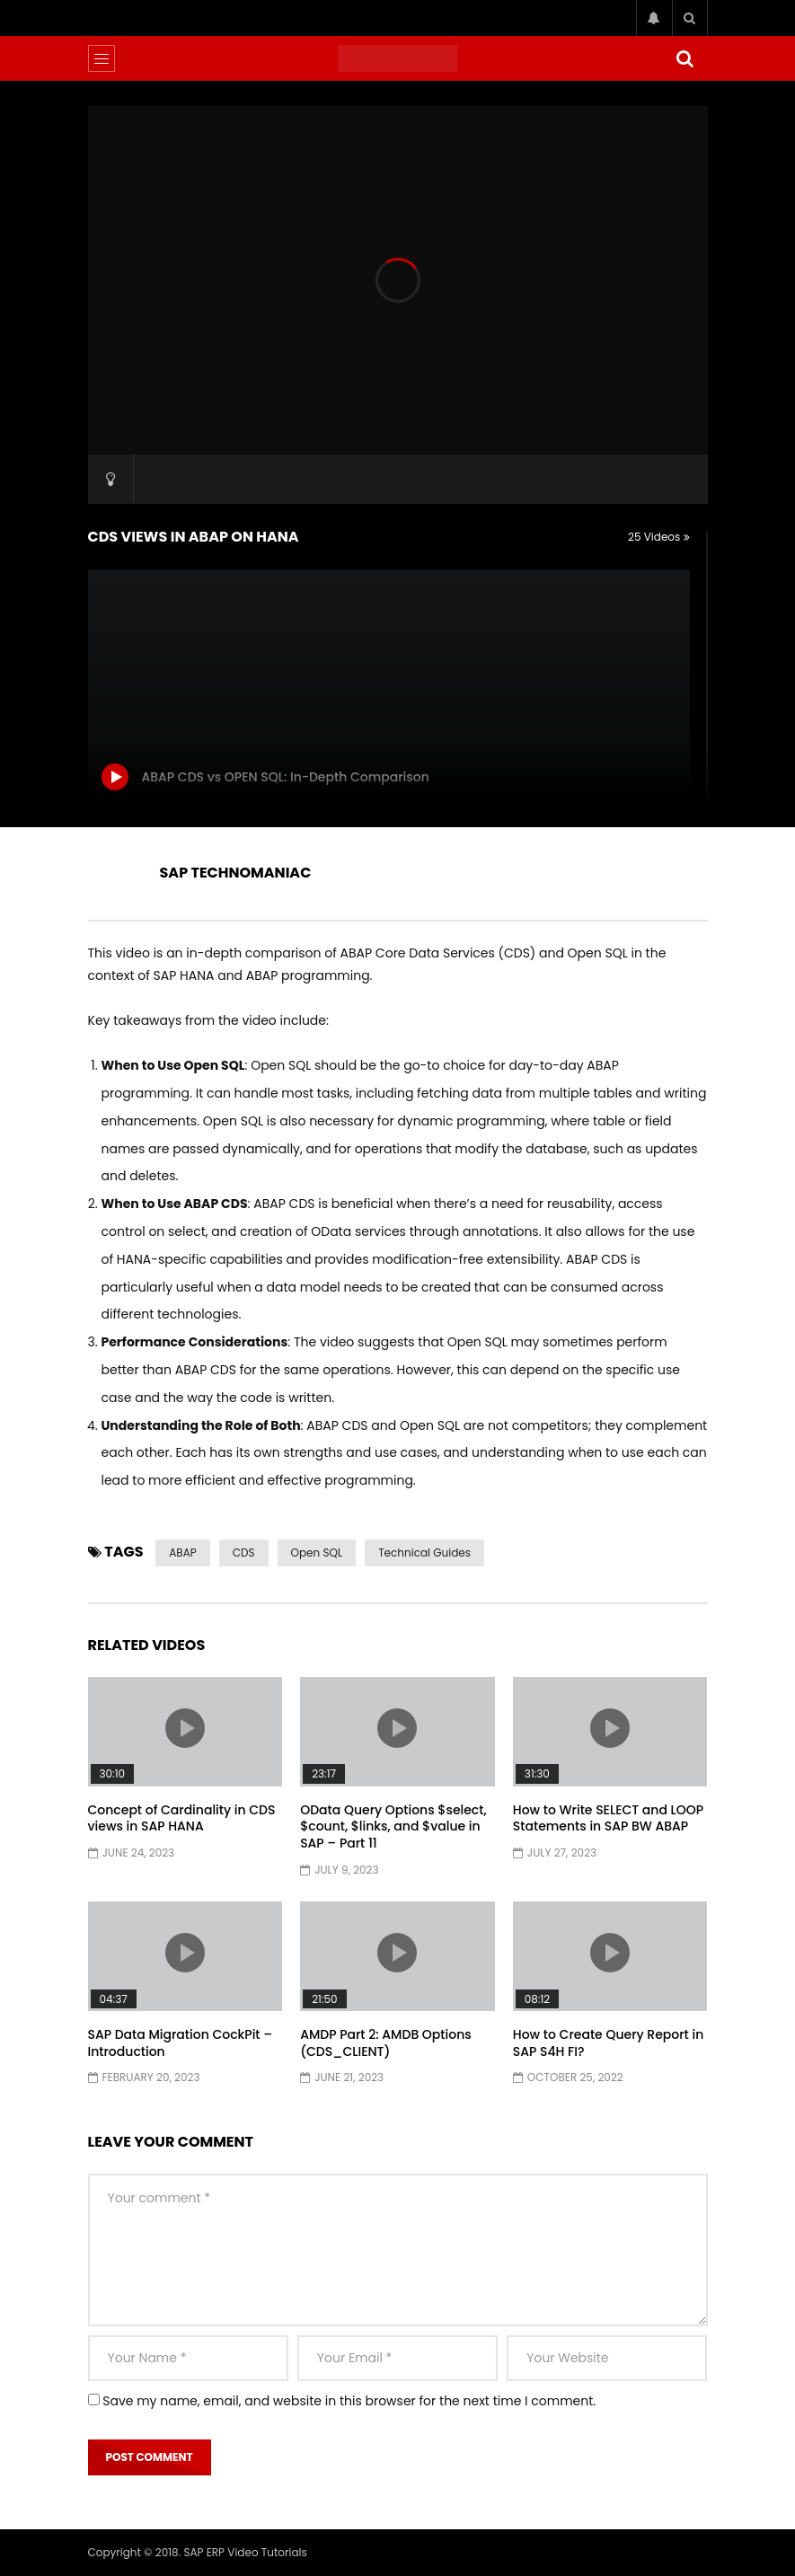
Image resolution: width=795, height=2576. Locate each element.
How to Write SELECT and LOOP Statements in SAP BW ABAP (608, 1818)
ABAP (182, 1552)
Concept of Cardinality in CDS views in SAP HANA (182, 1818)
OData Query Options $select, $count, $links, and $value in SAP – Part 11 (393, 1827)
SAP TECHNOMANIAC (236, 872)
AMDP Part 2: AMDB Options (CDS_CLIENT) (386, 2042)
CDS (244, 1552)
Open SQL (317, 1552)
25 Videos (658, 536)
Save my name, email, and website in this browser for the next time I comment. (349, 2401)
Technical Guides (424, 1552)
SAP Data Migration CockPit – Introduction (180, 2042)
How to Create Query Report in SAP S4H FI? (608, 2042)
